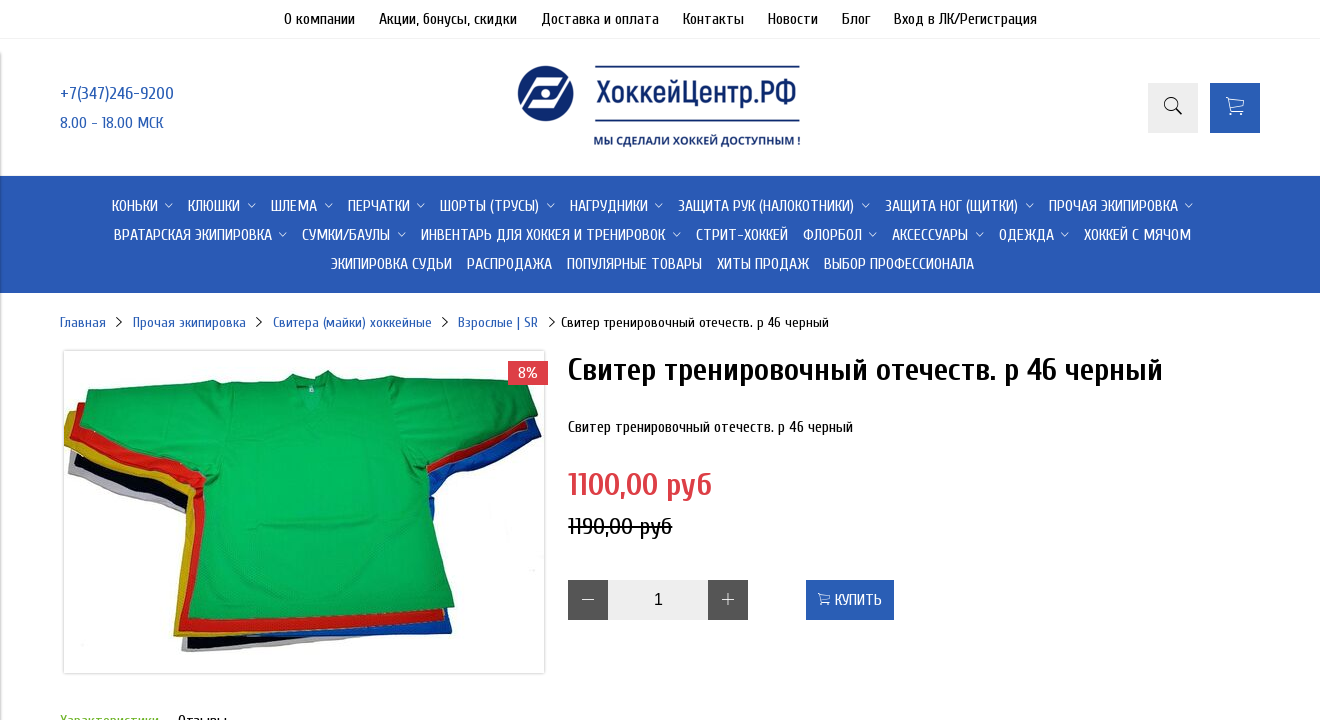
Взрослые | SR (498, 322)
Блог (856, 19)
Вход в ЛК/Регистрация (965, 19)
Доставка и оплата (600, 19)
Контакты (713, 19)
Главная (83, 322)
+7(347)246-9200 (117, 93)
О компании (319, 19)
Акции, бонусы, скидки (448, 19)
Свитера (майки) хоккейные (352, 322)
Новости (793, 19)
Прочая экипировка (189, 322)
